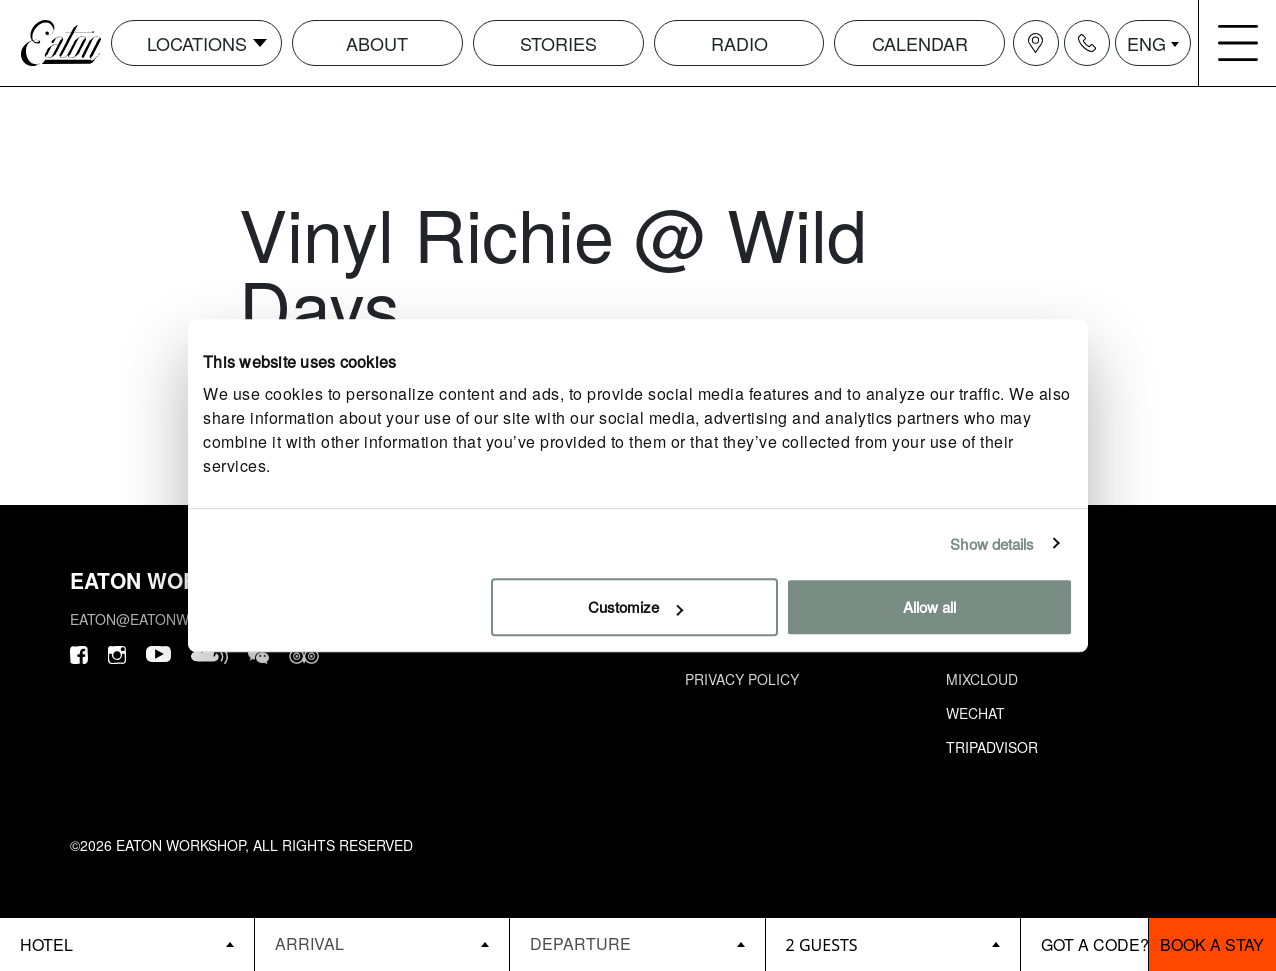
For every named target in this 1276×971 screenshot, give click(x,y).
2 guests (822, 945)
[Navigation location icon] (1036, 43)
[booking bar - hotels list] (127, 944)
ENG (1146, 43)
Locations (197, 43)
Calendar (920, 43)
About (377, 43)
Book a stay (1212, 944)
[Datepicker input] (382, 943)
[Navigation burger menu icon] (1238, 43)
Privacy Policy (742, 679)
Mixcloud (982, 679)
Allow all (929, 606)
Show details (992, 543)
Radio (739, 43)
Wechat (975, 713)
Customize (635, 606)
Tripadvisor (992, 747)
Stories (558, 43)
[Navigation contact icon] (1087, 43)
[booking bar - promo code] (1084, 944)
